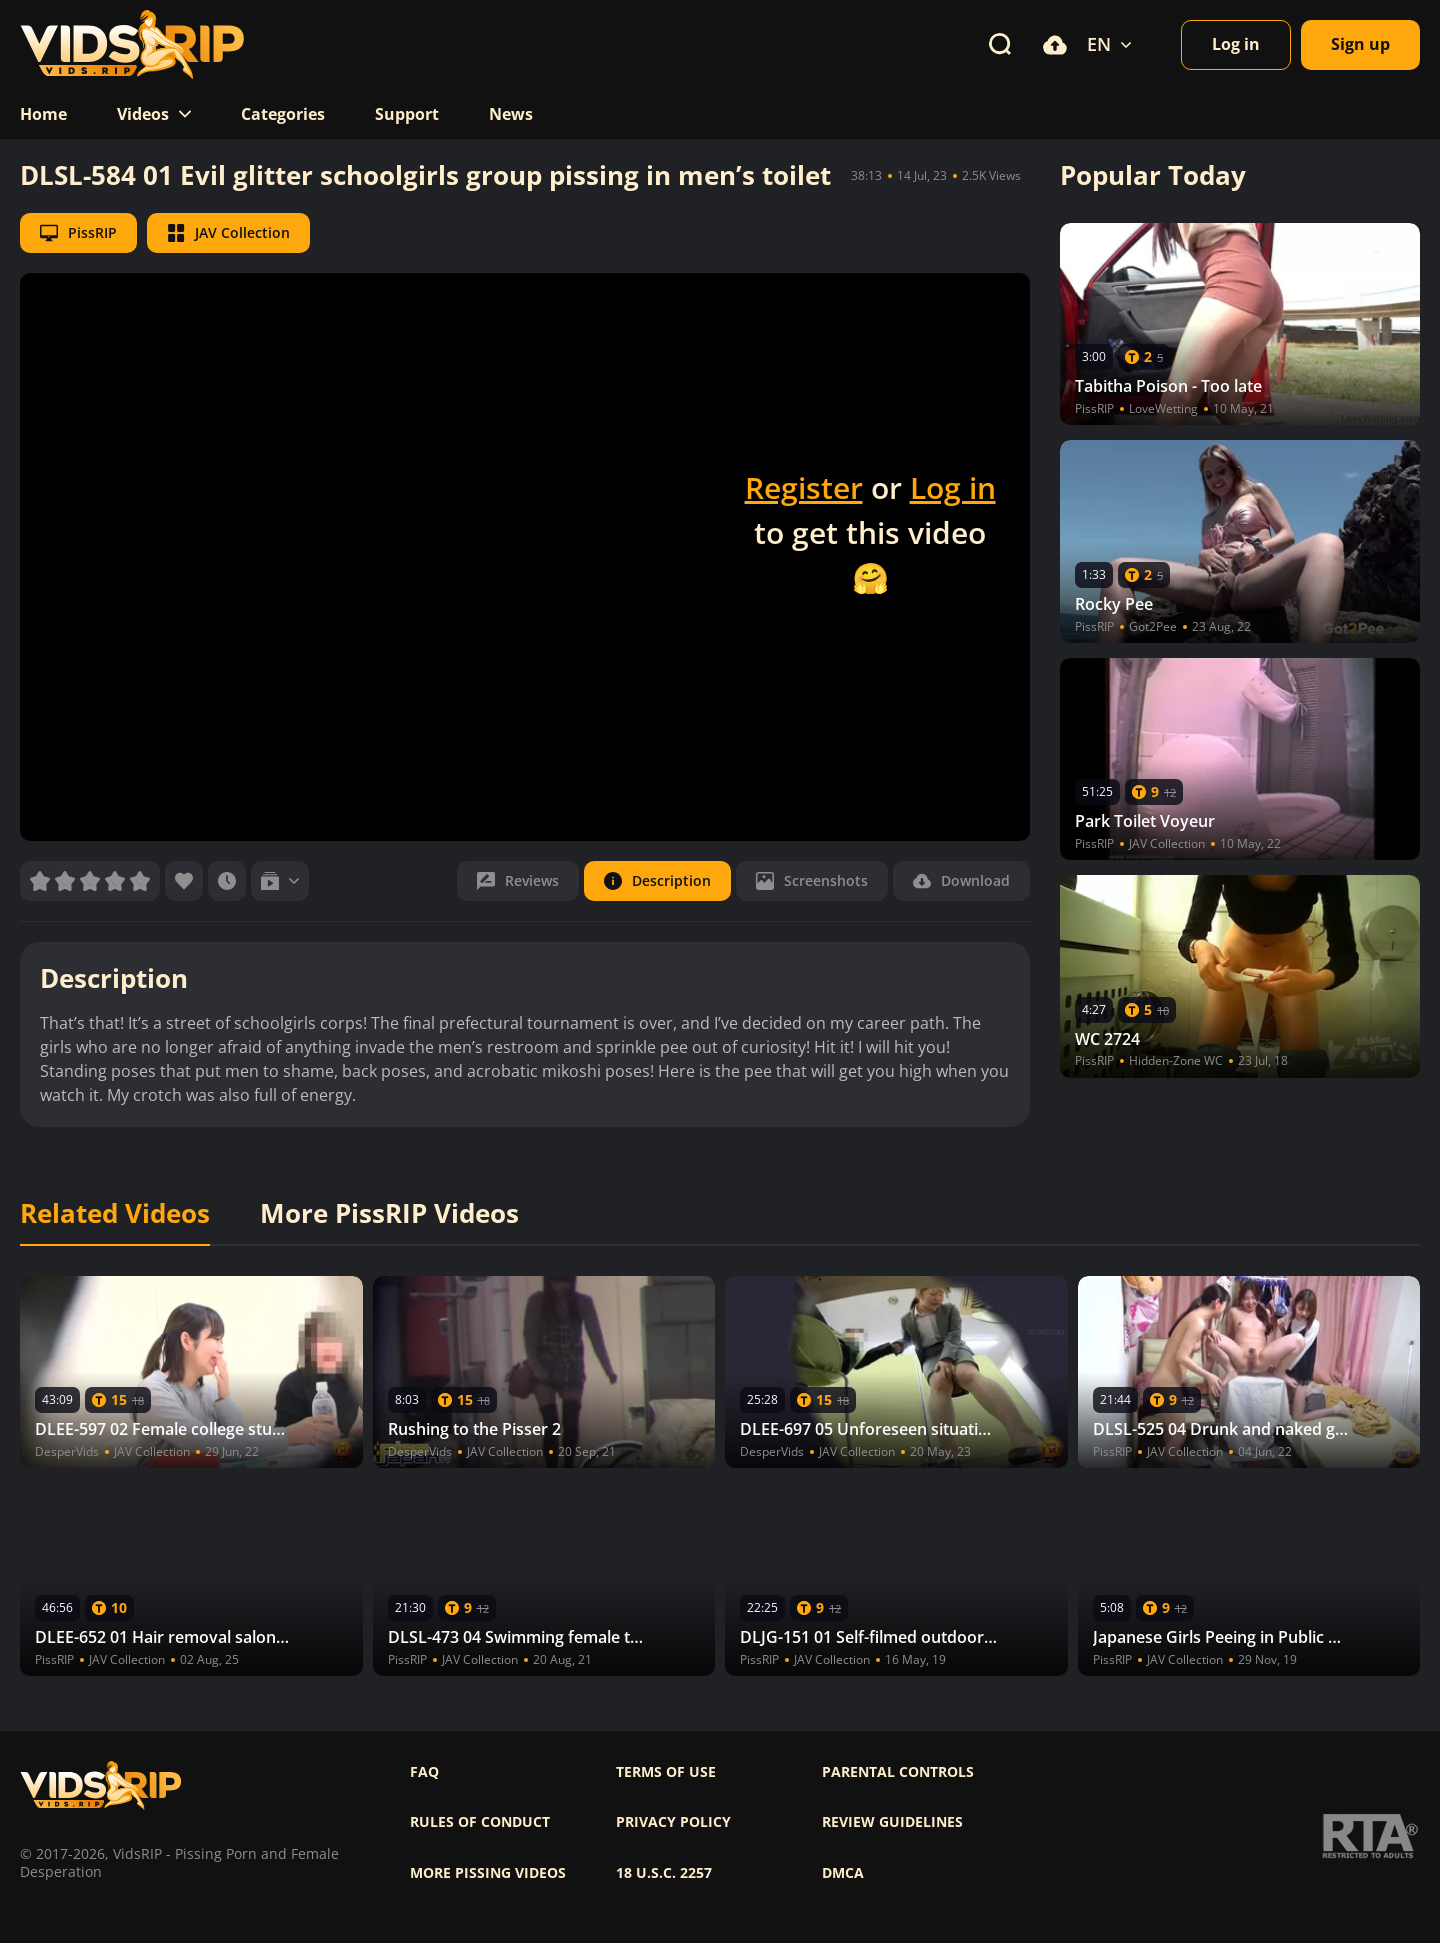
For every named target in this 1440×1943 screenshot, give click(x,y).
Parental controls (898, 1772)
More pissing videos (488, 1873)
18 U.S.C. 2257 (664, 1873)
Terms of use (666, 1772)
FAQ (424, 1772)
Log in (953, 487)
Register (804, 487)
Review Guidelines (892, 1822)
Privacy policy (673, 1822)
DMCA (843, 1873)
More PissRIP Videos (389, 1214)
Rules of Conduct (480, 1822)
